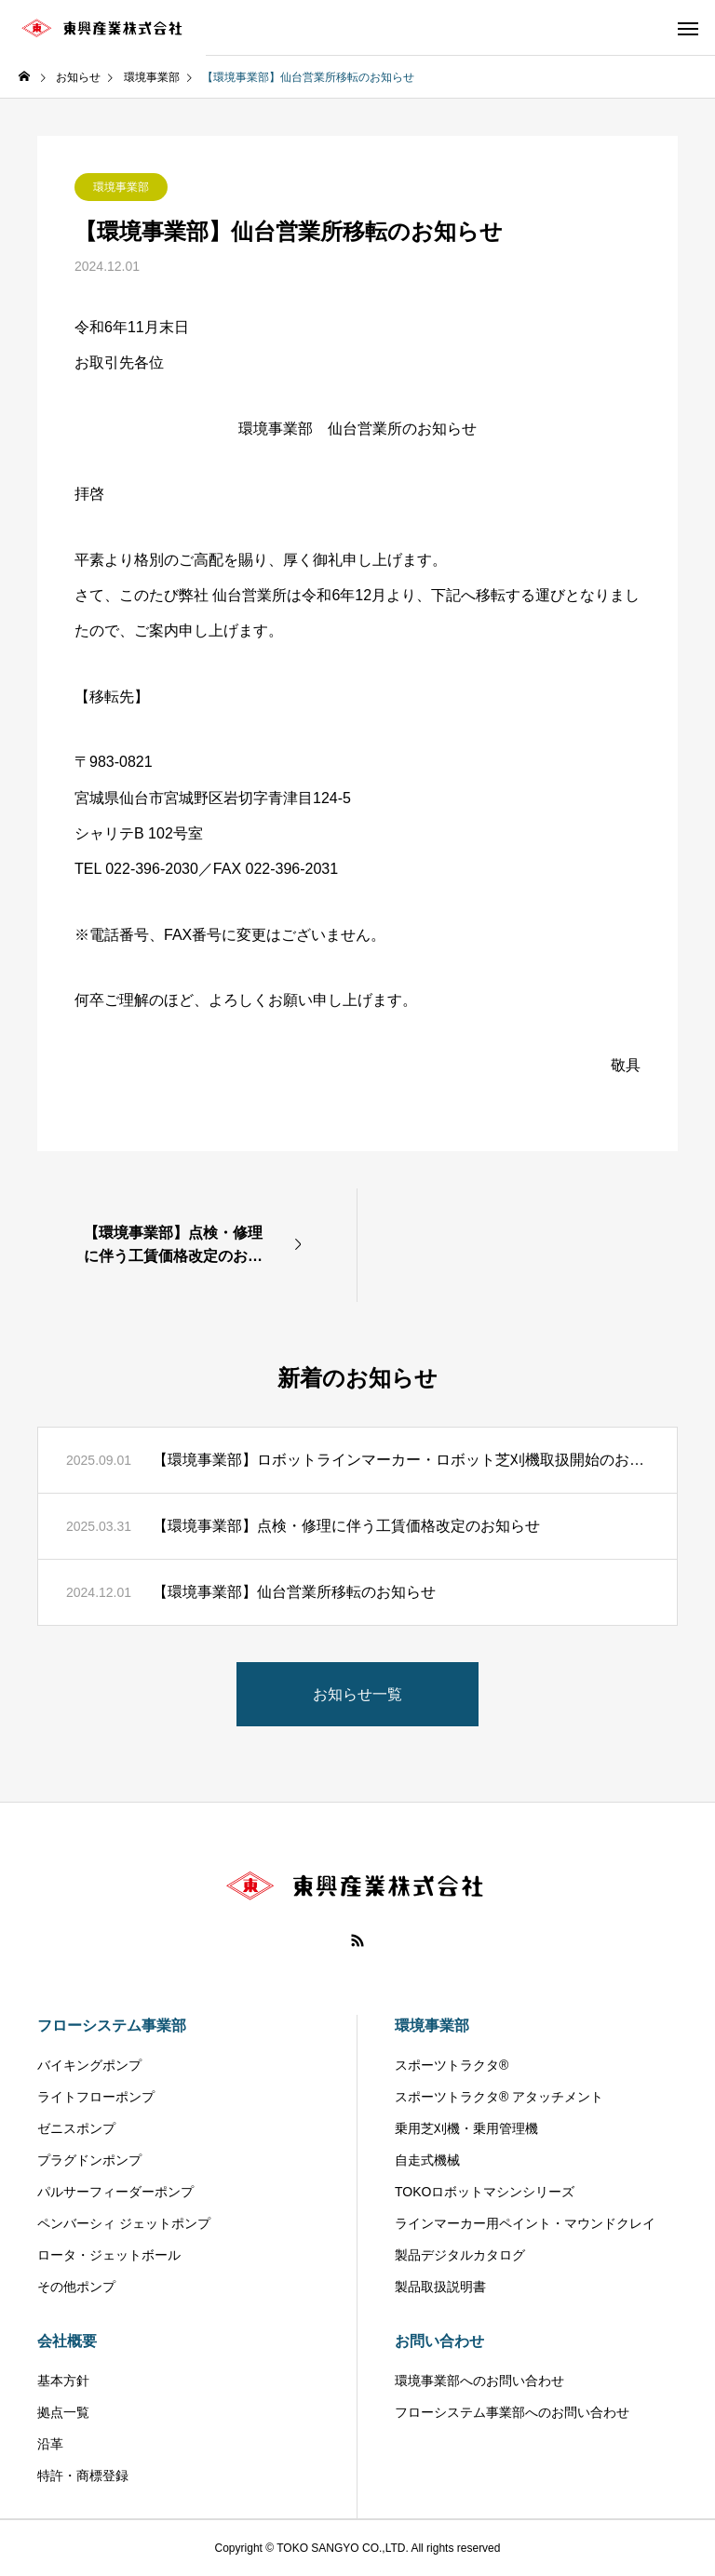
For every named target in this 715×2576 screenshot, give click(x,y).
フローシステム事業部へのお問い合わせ (512, 2412)
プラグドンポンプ (89, 2160)
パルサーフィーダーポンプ (115, 2191)
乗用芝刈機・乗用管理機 (466, 2128)
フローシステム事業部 (111, 2025)
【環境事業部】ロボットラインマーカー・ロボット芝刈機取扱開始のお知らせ (401, 1460)
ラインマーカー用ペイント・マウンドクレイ (525, 2223)
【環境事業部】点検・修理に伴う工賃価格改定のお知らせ (346, 1526)
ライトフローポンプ (96, 2096)
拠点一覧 (63, 2412)
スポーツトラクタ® (451, 2065)
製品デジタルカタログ (460, 2254)
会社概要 (67, 2341)
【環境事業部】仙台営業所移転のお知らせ (294, 1592)
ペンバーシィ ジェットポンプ (123, 2223)
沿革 (50, 2443)
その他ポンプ (76, 2286)
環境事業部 (121, 187)
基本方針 (63, 2380)
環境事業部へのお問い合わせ (479, 2380)
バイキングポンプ (89, 2065)
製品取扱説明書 (440, 2286)
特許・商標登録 (82, 2475)
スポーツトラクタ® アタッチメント (499, 2096)
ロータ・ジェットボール (109, 2254)
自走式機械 (427, 2160)
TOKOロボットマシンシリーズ (484, 2191)
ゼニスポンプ (76, 2128)
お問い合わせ (439, 2341)
